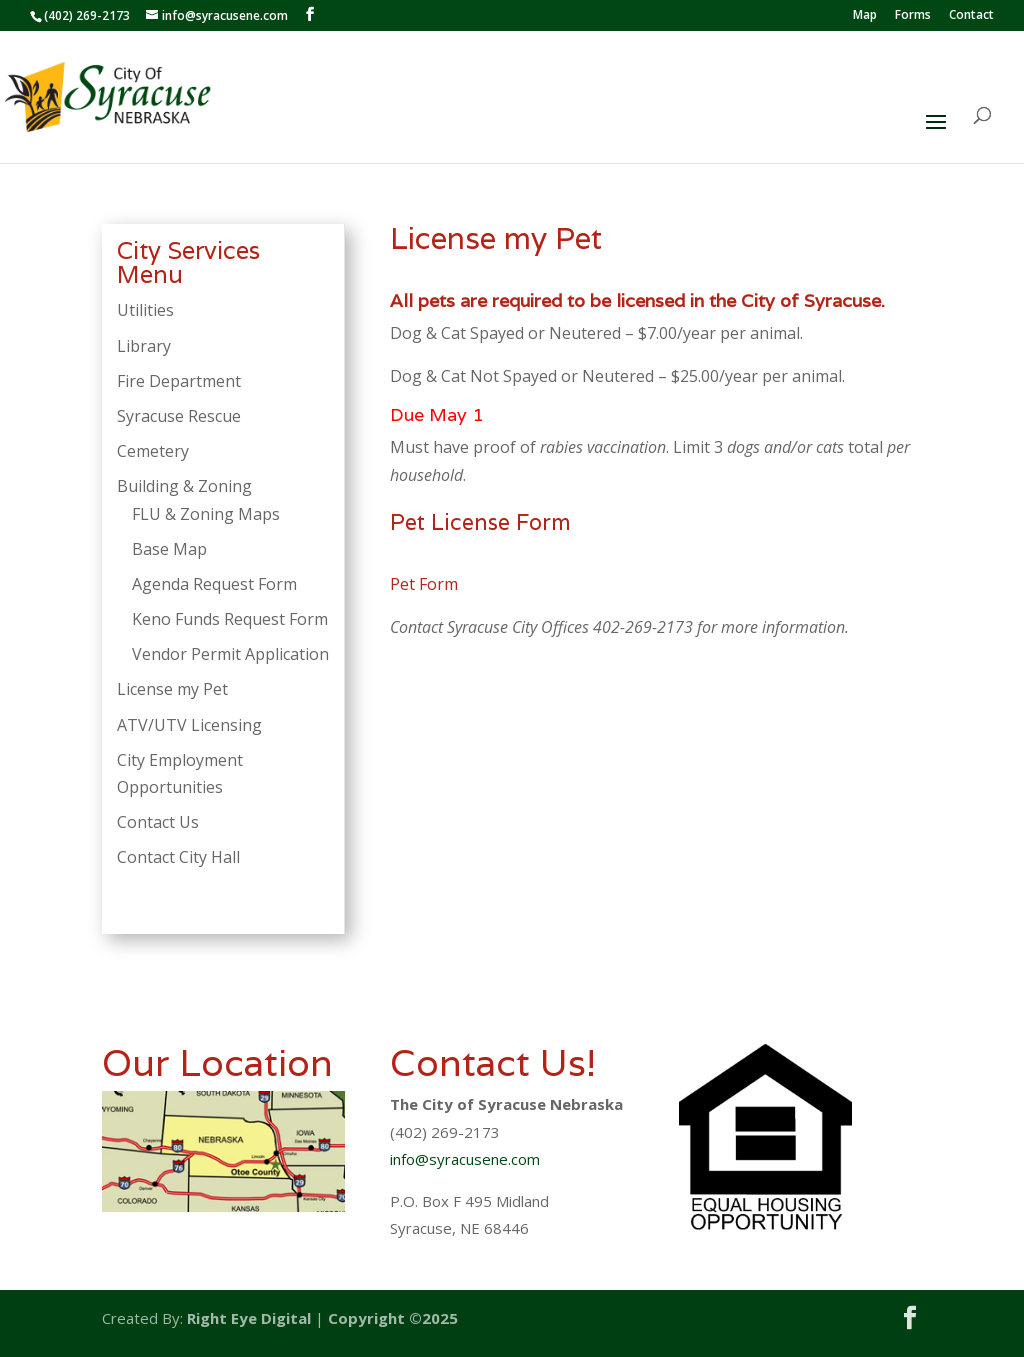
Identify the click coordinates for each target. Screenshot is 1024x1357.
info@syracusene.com (465, 1159)
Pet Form (424, 584)
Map (865, 16)
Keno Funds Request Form (230, 619)
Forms (913, 16)
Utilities (145, 310)
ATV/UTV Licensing (189, 725)
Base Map (169, 549)
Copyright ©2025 (393, 1318)
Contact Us (158, 822)
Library (144, 346)
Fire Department (179, 381)
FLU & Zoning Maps (206, 514)
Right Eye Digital (249, 1318)
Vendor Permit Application (230, 654)
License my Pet (172, 689)
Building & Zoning (184, 486)
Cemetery (153, 451)
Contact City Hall (178, 857)
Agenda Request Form (214, 584)
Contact (971, 16)
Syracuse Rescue (179, 416)
